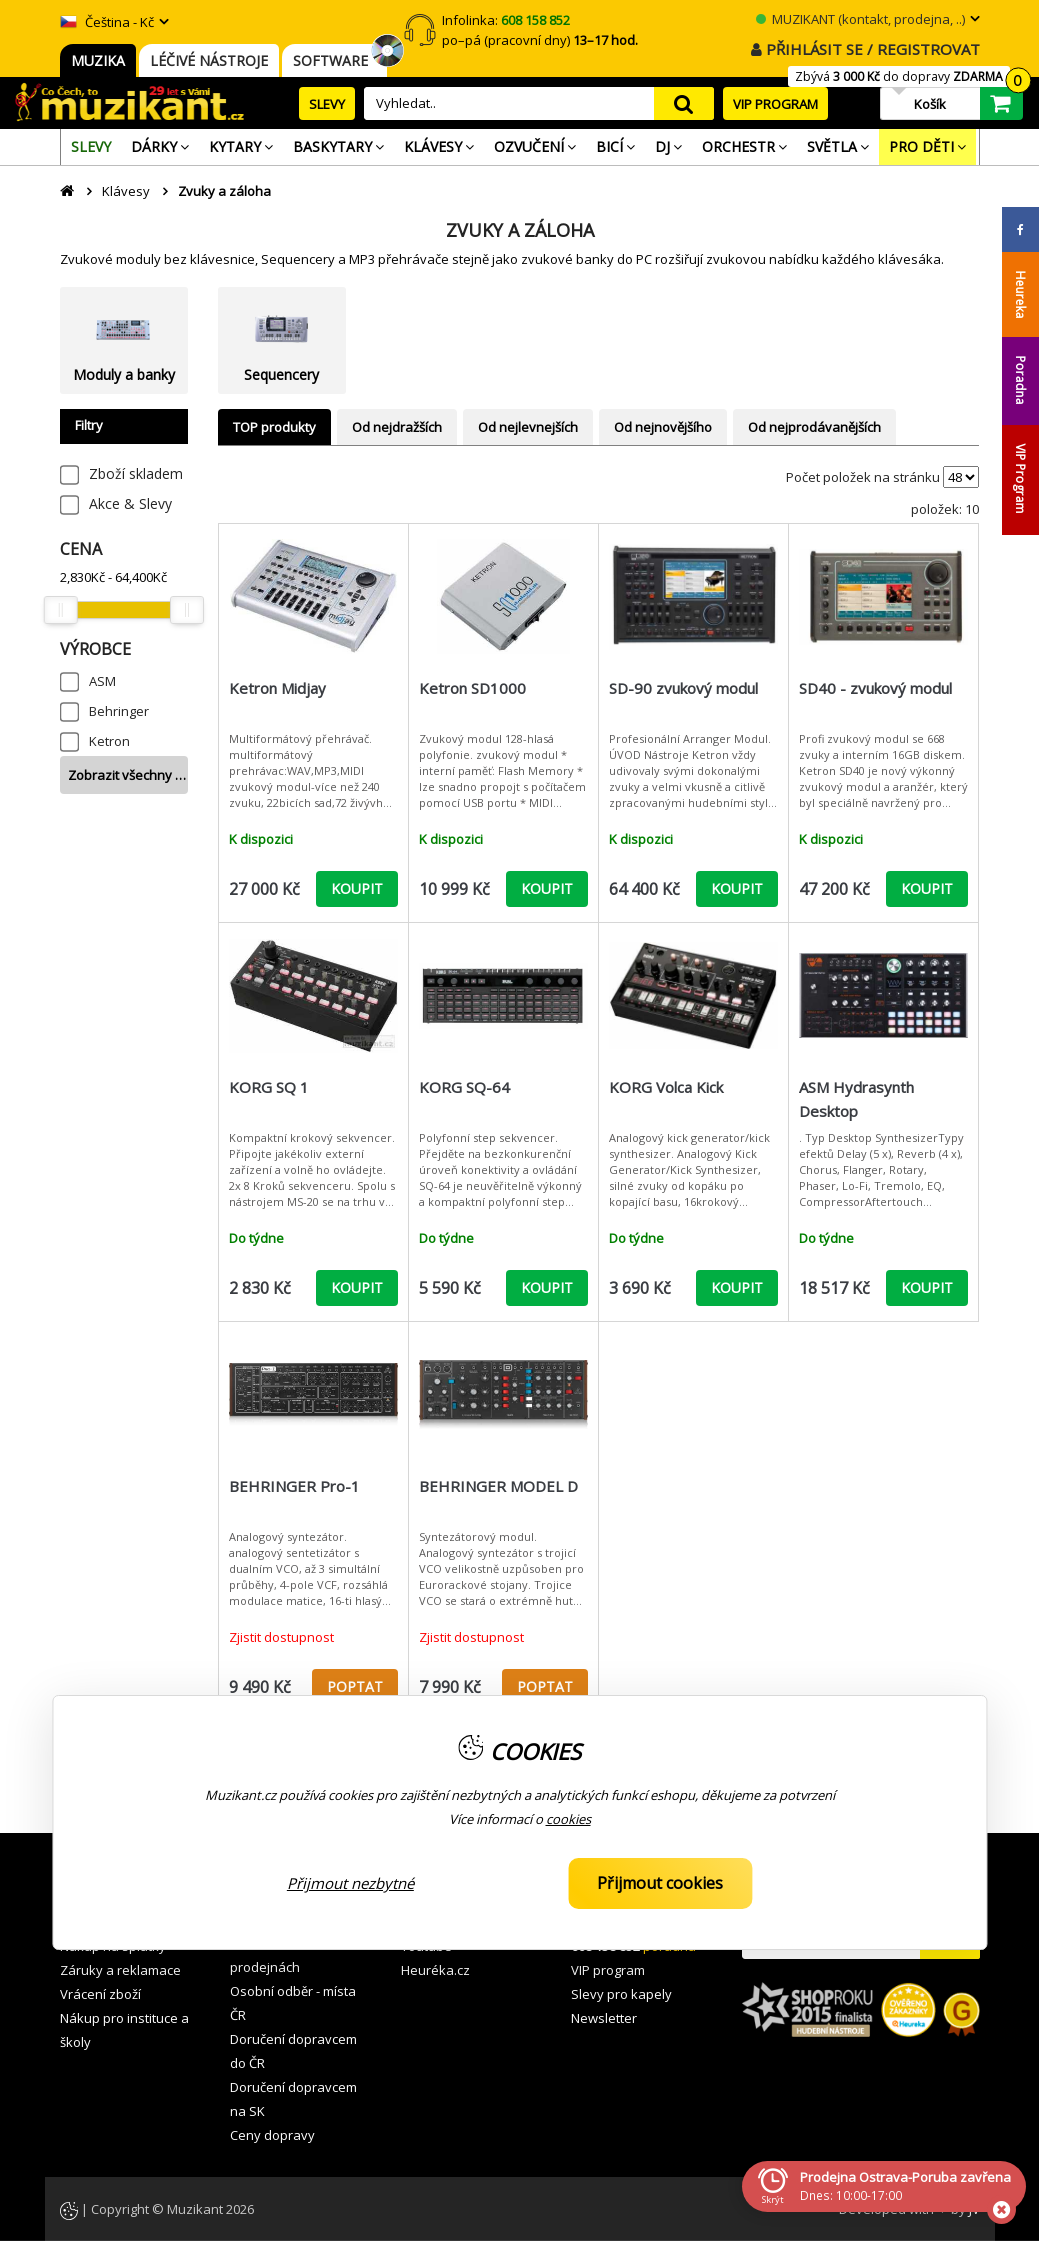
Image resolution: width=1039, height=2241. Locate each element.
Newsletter (604, 2018)
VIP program (608, 1970)
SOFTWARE (334, 60)
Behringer (119, 711)
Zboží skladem (136, 473)
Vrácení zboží (100, 1994)
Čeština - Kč (107, 22)
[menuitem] (91, 147)
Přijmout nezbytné (350, 1883)
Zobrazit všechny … (127, 775)
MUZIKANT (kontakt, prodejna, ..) (860, 19)
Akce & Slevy (130, 503)
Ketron (109, 741)
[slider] (61, 610)
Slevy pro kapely (621, 1994)
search (684, 103)
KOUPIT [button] (357, 888)
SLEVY (327, 104)
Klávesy (126, 191)
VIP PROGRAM (775, 104)
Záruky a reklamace (120, 1970)
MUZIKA (98, 60)
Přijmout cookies (660, 1883)
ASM (102, 681)
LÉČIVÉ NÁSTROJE (209, 60)
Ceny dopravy (272, 2135)
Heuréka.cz (435, 1970)
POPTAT (355, 1686)
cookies (568, 1819)
